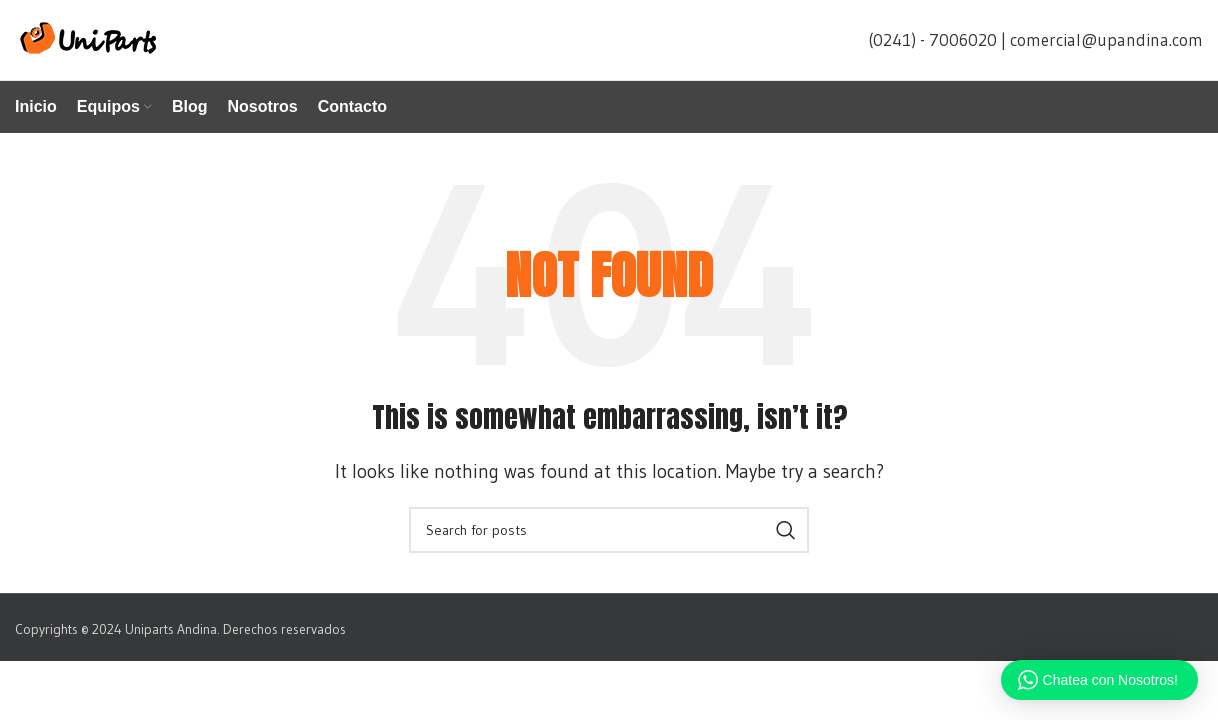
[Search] (609, 530)
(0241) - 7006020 (932, 39)
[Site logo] (90, 37)
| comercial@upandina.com (1102, 39)
